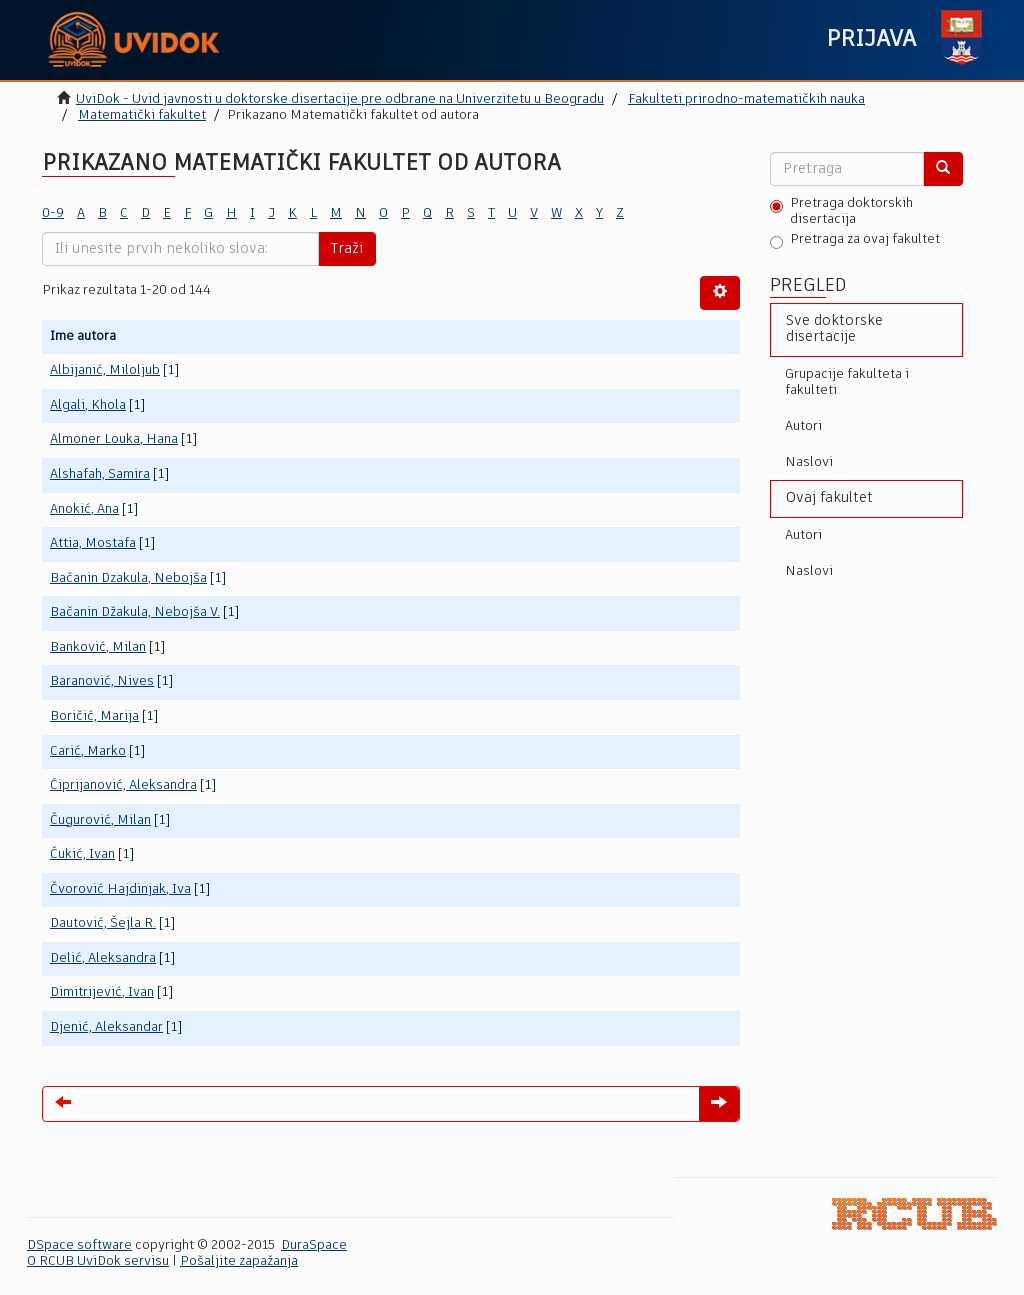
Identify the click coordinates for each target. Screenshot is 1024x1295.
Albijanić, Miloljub (105, 370)
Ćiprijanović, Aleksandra (123, 785)
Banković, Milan (98, 647)
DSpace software (79, 1245)
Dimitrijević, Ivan (102, 992)
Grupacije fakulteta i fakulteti (847, 382)
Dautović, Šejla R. (103, 923)
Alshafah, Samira (100, 474)
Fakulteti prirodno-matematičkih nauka (746, 99)
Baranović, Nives (102, 681)
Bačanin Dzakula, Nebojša (128, 578)
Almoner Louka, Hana (114, 439)
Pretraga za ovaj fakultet (855, 241)
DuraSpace (314, 1245)
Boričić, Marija (94, 716)
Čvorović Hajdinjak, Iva (120, 889)
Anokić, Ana (84, 509)
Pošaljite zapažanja (239, 1261)
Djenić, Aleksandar (106, 1027)
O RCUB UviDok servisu (98, 1261)
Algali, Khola (88, 405)
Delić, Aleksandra (103, 958)
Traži (347, 249)
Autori (803, 426)
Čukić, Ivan (82, 854)
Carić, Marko (88, 751)
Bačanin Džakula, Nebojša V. (135, 612)
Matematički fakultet (142, 115)
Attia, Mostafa (93, 543)
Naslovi (809, 462)
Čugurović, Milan (100, 820)
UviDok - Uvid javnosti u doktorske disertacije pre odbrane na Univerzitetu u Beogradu (340, 99)
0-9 (53, 213)
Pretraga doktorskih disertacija (841, 211)
